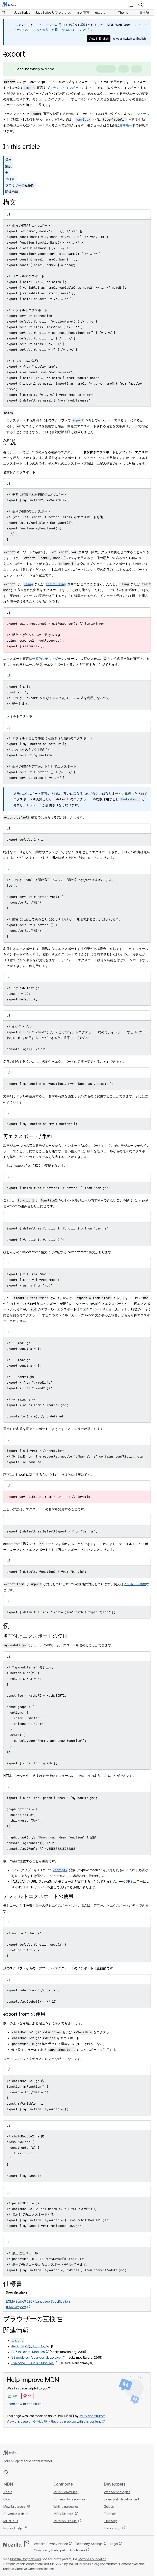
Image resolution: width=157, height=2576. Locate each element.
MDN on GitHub (65, 2521)
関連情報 (11, 192)
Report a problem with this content (76, 2421)
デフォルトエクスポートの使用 (38, 1896)
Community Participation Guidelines (59, 2550)
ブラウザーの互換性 (19, 185)
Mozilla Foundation (92, 2559)
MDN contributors (92, 2416)
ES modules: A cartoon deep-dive (36, 2357)
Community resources (69, 2499)
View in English (99, 38)
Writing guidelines (66, 2506)
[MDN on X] (20, 2472)
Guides (109, 2506)
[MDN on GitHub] (5, 2472)
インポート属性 (135, 1584)
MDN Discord (63, 2514)
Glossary (110, 2521)
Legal (114, 2544)
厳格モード (127, 125)
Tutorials (110, 2514)
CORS (127, 1881)
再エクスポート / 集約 (27, 1136)
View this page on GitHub (25, 2421)
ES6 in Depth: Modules (28, 2352)
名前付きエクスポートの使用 (35, 1636)
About (7, 2492)
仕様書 (10, 179)
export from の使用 (24, 2014)
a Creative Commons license (33, 2569)
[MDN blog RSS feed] (34, 2472)
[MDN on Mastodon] (27, 2472)
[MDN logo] (11, 2452)
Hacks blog (112, 2528)
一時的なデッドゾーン (48, 659)
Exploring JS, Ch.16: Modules (32, 2363)
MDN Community (65, 2492)
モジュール (141, 114)
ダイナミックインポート (64, 88)
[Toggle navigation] (149, 4)
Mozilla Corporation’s (25, 2559)
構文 (8, 160)
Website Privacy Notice (51, 2544)
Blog (6, 2499)
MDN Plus (10, 2521)
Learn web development (121, 2499)
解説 (8, 166)
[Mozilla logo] (16, 2544)
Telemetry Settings (89, 2544)
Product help (13, 2528)
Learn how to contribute (24, 2404)
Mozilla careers (14, 2506)
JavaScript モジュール (27, 2346)
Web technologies (117, 2492)
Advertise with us (15, 2514)
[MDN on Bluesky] (12, 2472)
